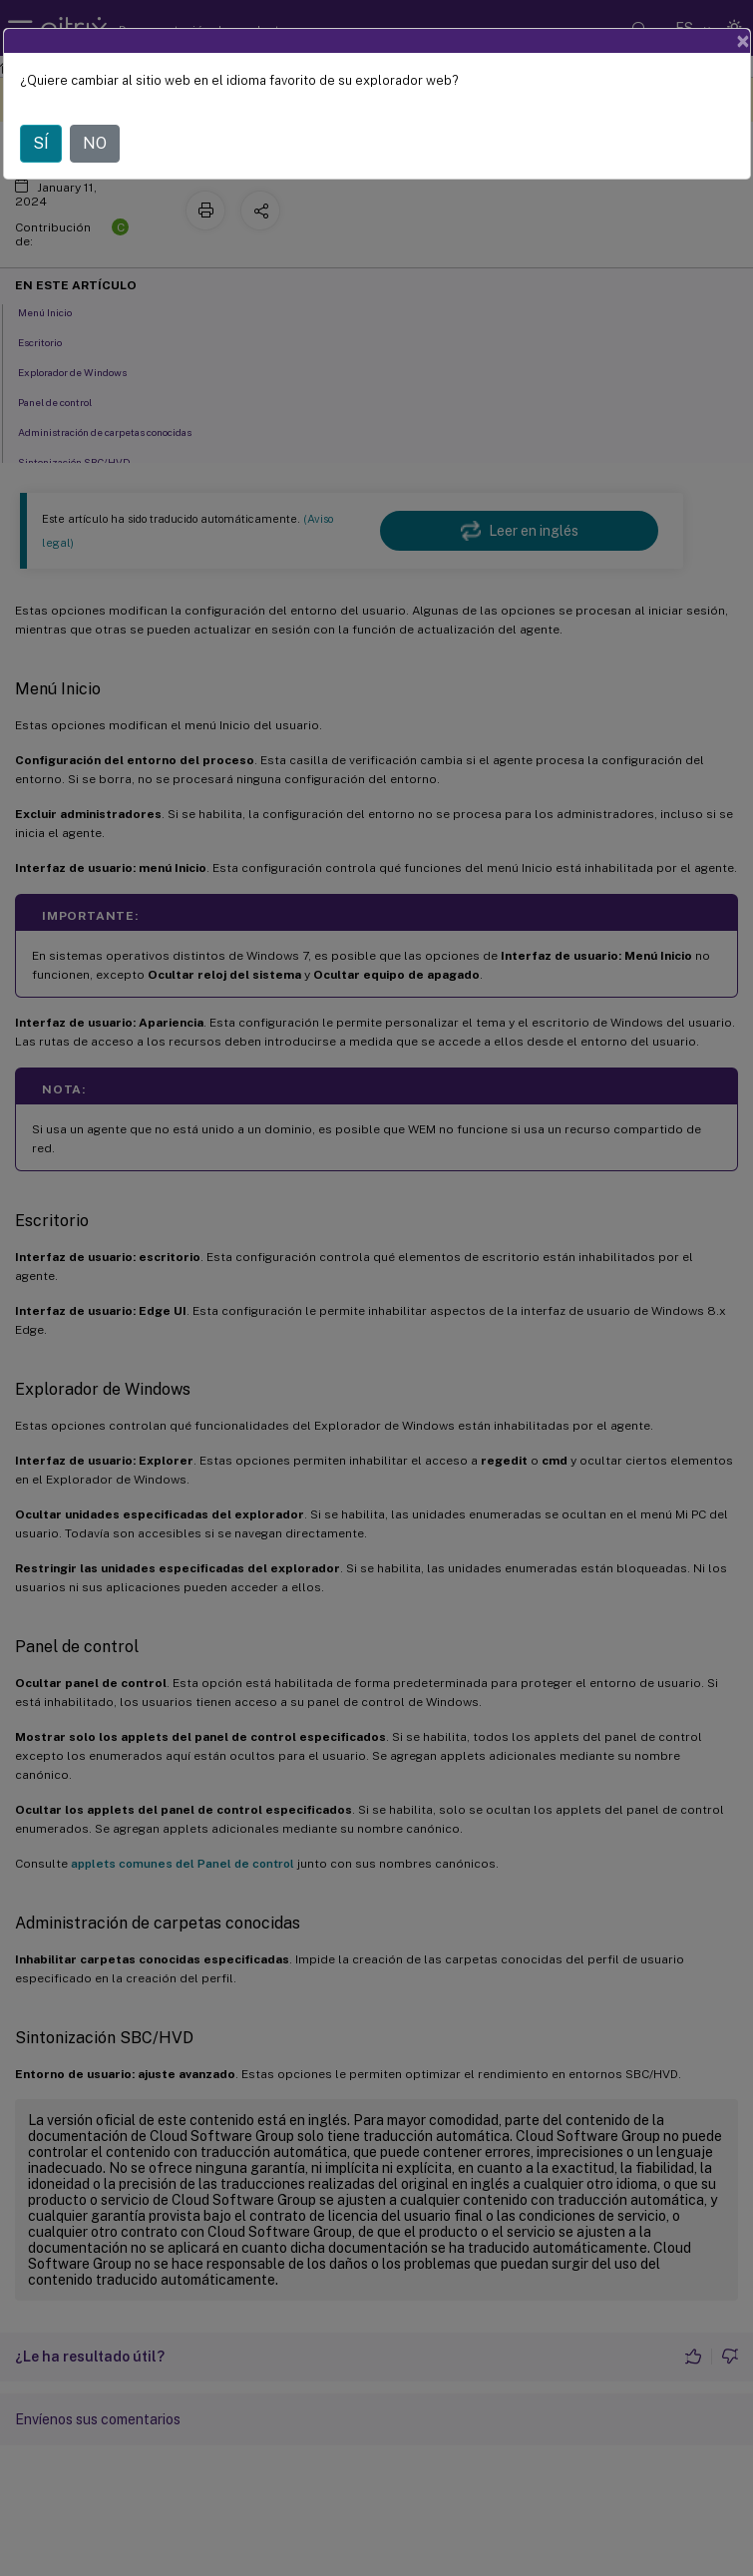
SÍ (41, 143)
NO (95, 143)
